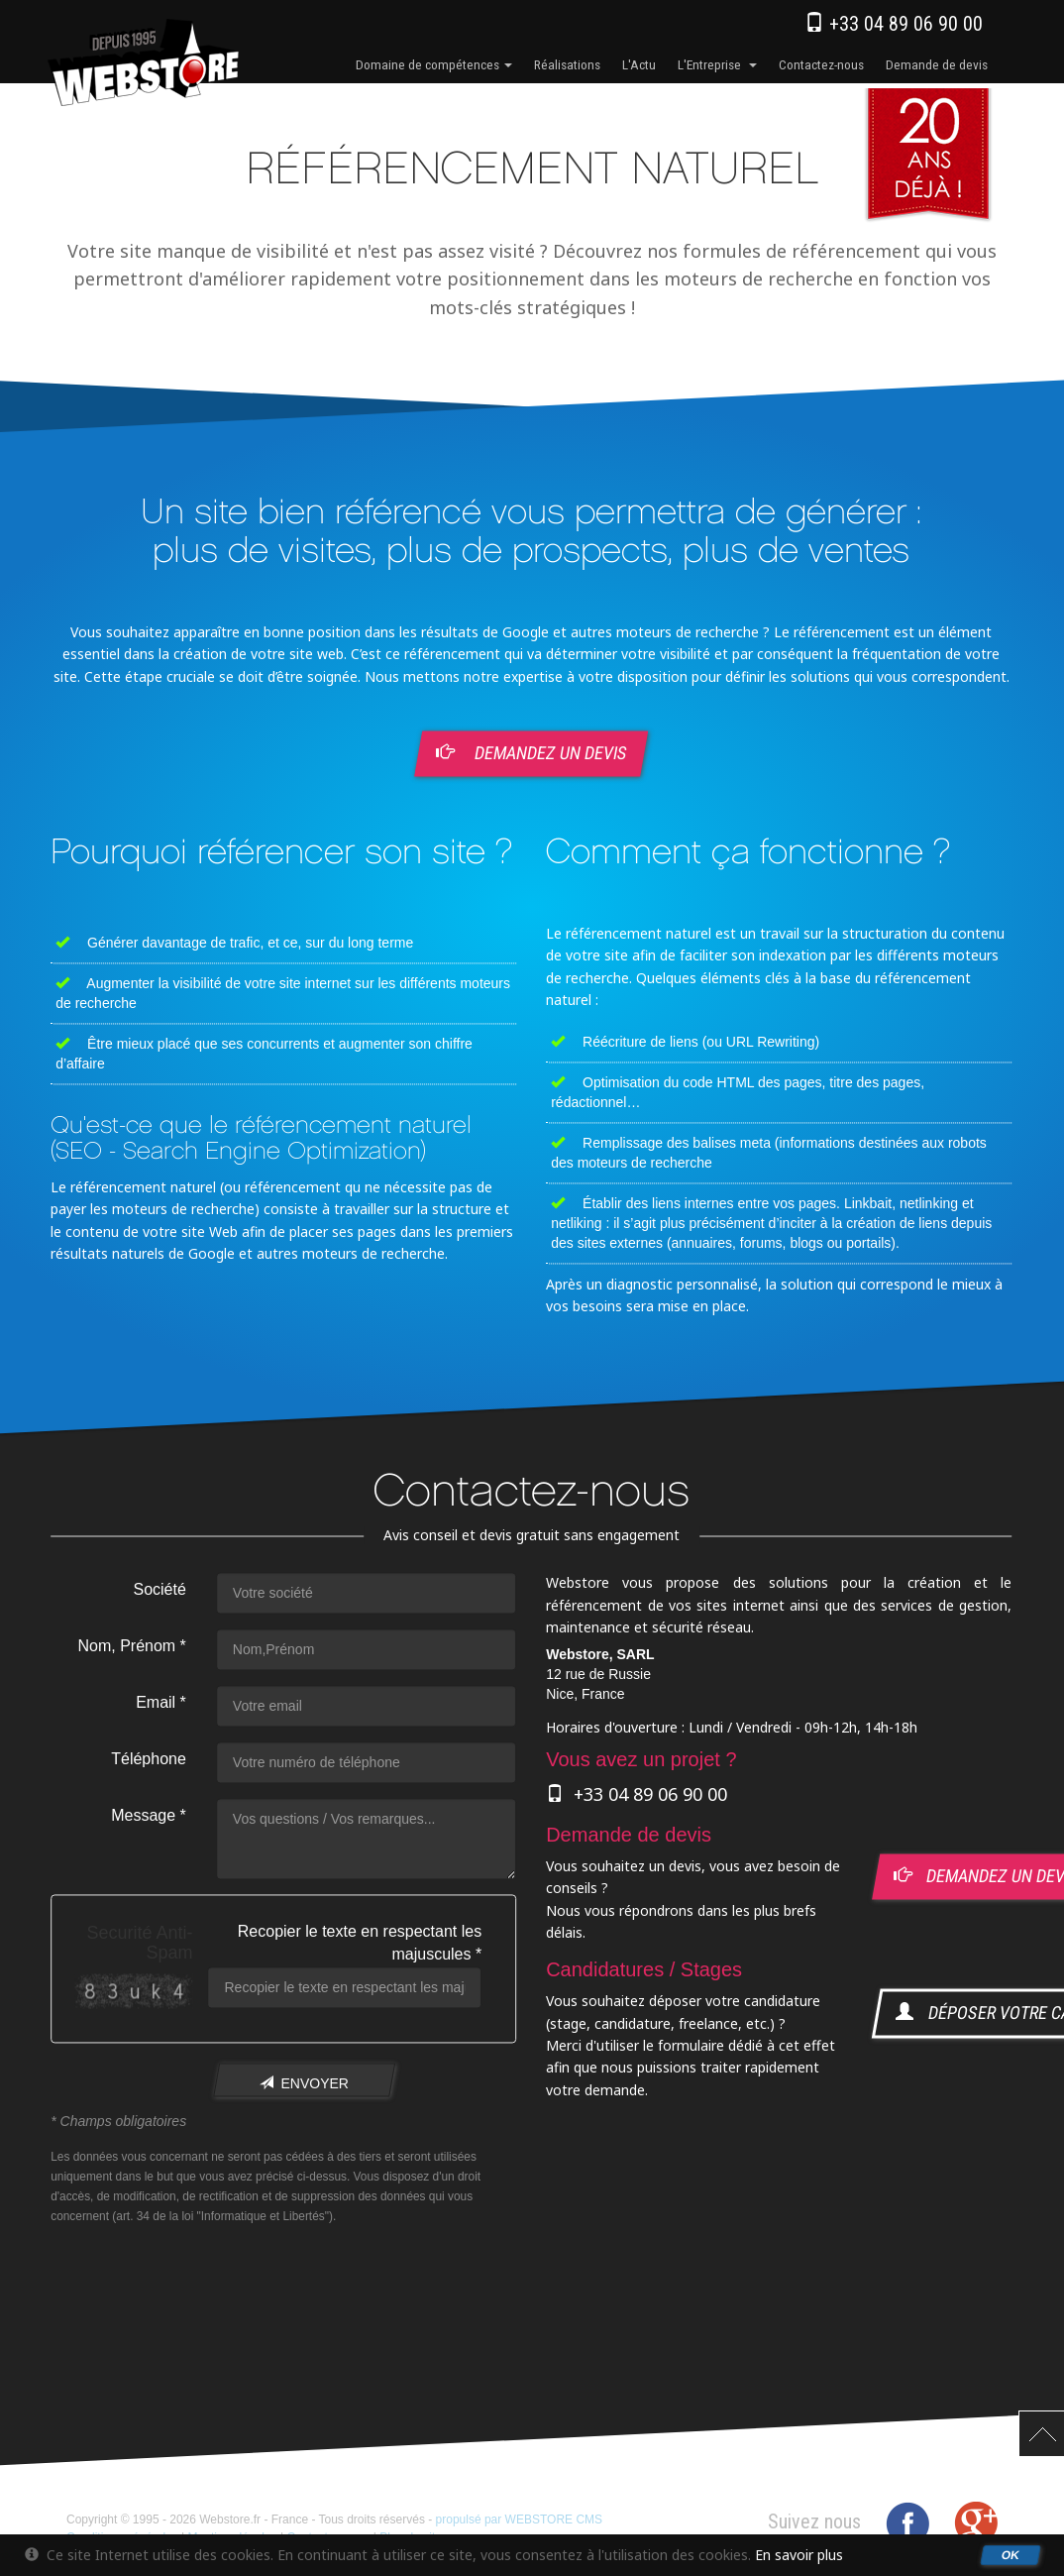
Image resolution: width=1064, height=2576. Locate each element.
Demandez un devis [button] (533, 751)
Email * (161, 1703)
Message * (148, 1816)
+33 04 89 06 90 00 (893, 24)
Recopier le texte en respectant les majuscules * (359, 1943)
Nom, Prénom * (131, 1646)
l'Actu (639, 64)
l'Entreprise (717, 64)
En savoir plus (799, 2554)
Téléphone (148, 1759)
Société (159, 1590)
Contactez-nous (821, 64)
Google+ (976, 2523)
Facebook (907, 2523)
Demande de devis (937, 64)
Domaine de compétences (434, 64)
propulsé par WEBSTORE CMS (519, 2519)
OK (1010, 2554)
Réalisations (567, 64)
